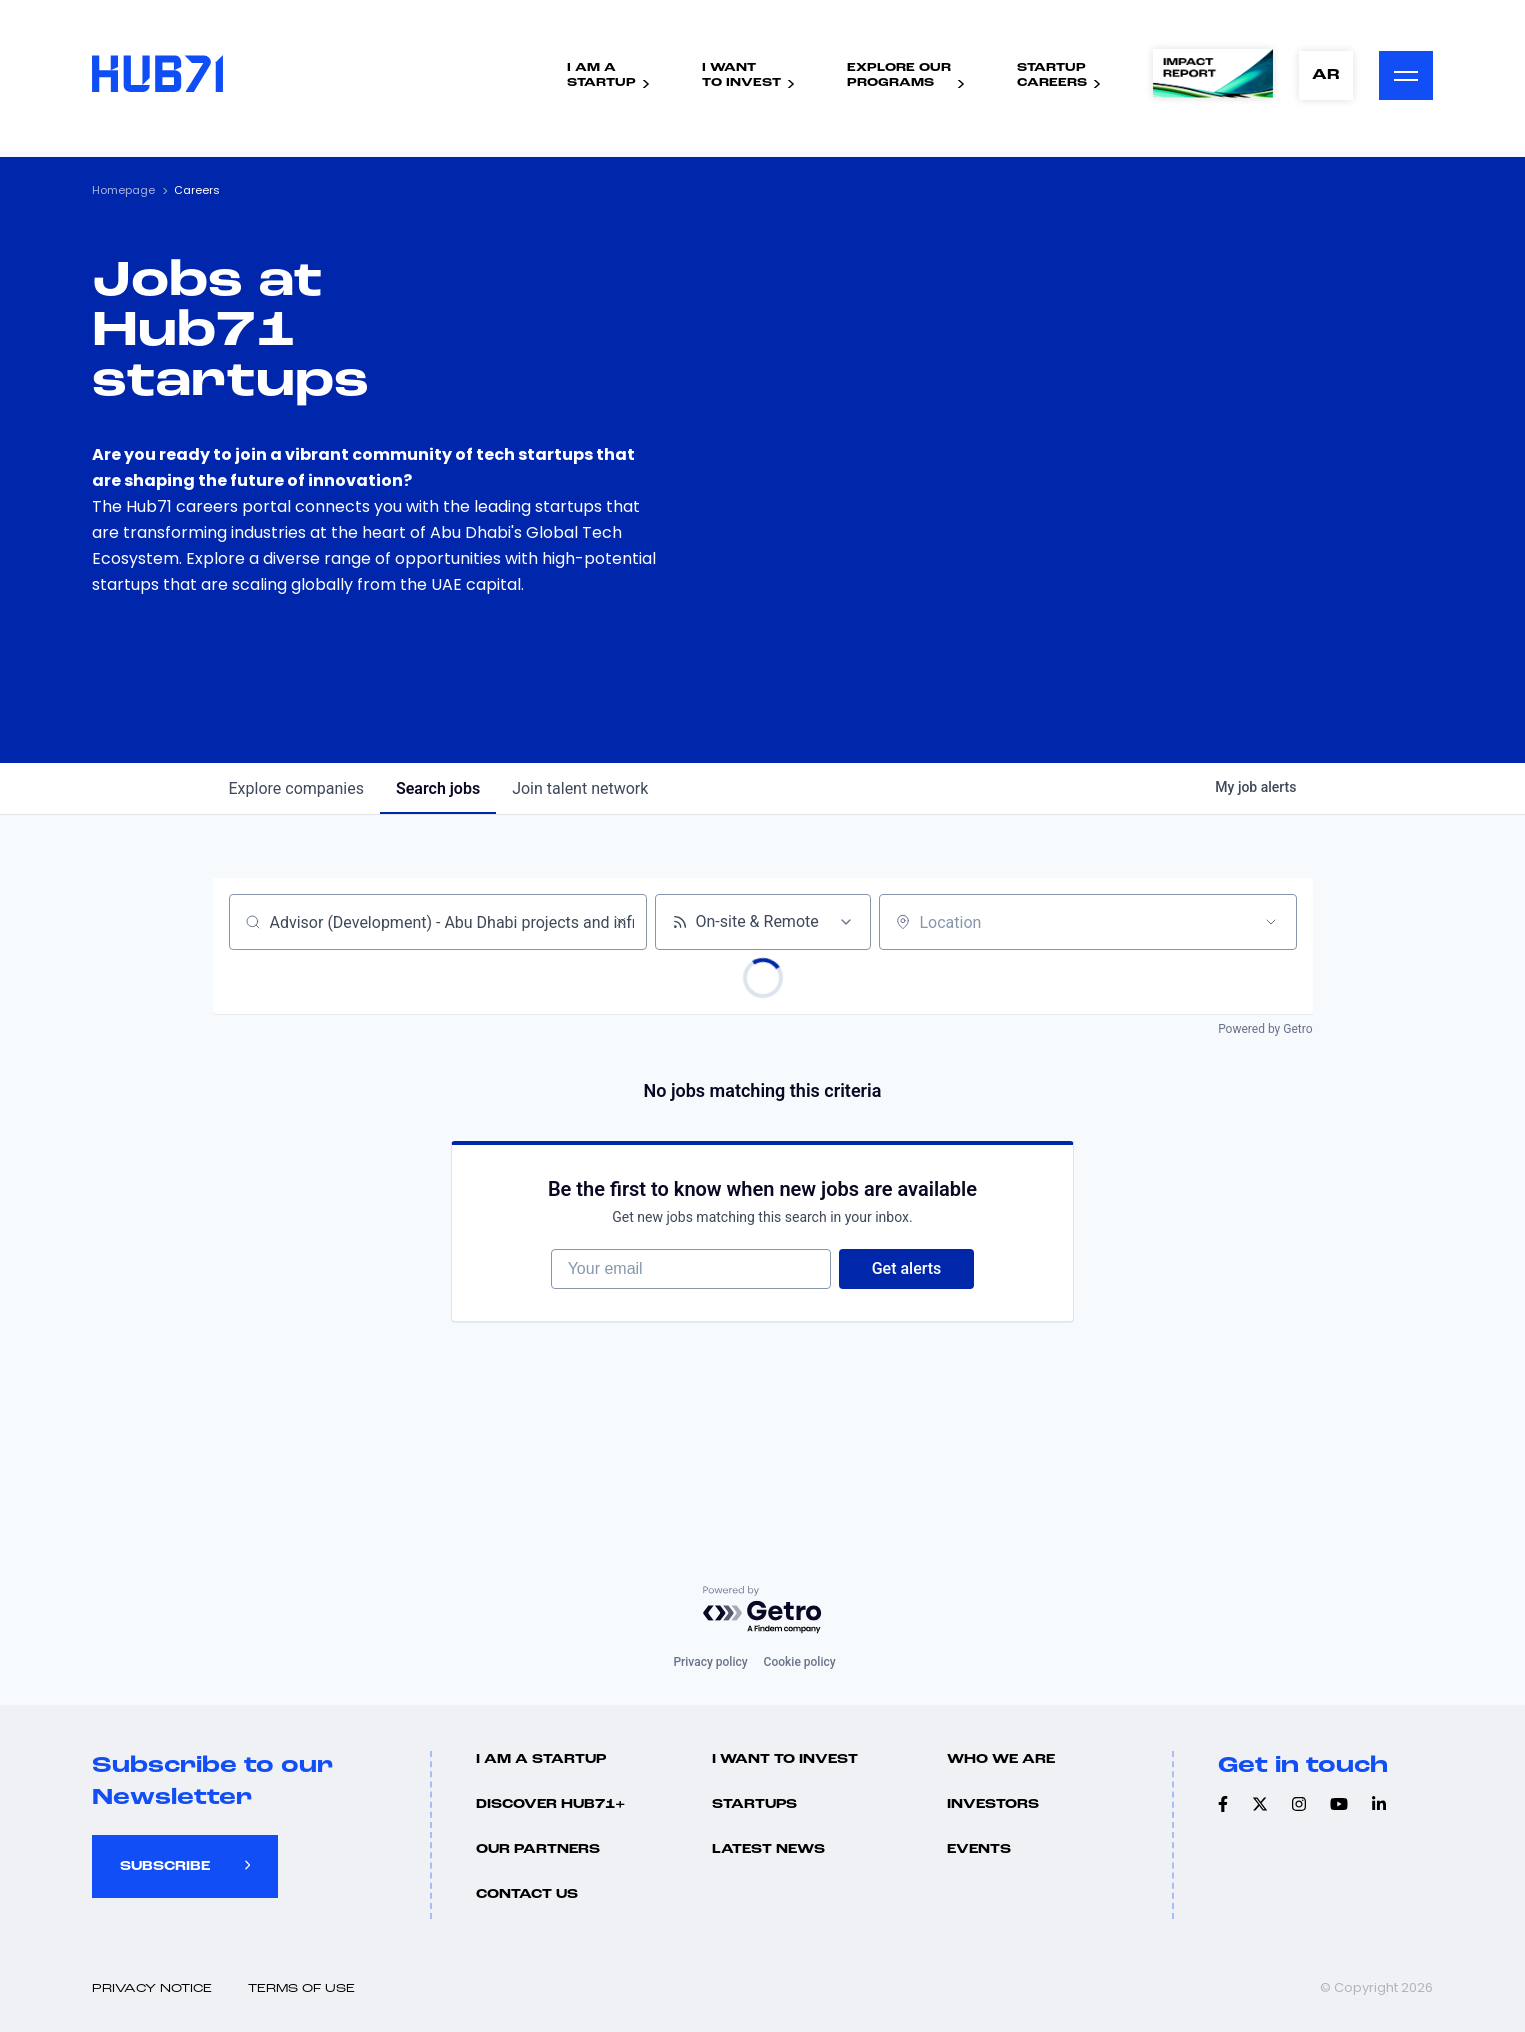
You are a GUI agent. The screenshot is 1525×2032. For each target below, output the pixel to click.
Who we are (1001, 1759)
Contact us (527, 1894)
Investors (993, 1804)
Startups (754, 1804)
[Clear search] (621, 922)
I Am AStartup (601, 75)
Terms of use (301, 1989)
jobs (438, 788)
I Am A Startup (541, 1759)
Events (979, 1849)
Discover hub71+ (550, 1804)
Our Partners (538, 1849)
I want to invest (785, 1759)
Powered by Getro (1265, 1029)
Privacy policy (710, 1662)
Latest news (768, 1849)
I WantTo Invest (741, 75)
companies (296, 788)
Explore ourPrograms (899, 75)
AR (1326, 75)
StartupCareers (1052, 75)
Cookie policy (800, 1662)
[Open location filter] (1271, 922)
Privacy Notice (152, 1989)
